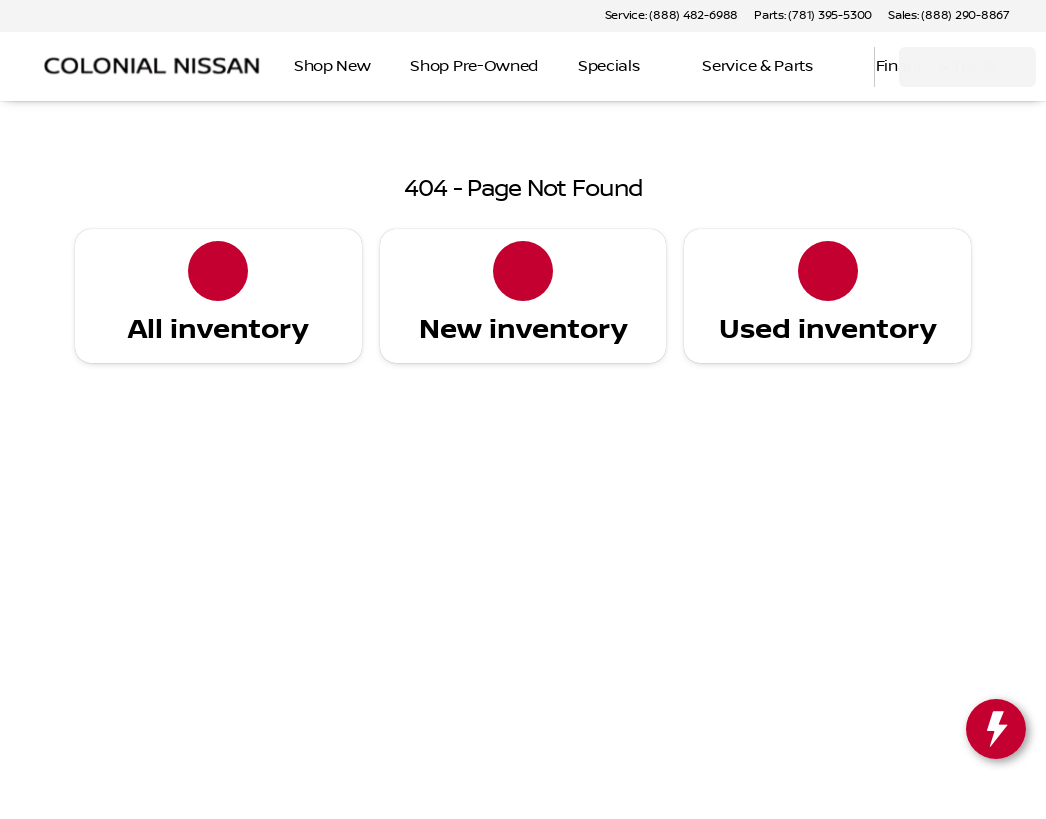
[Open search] (834, 67)
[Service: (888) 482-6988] (671, 16)
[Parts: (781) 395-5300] (813, 16)
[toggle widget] (996, 729)
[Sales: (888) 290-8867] (949, 16)
